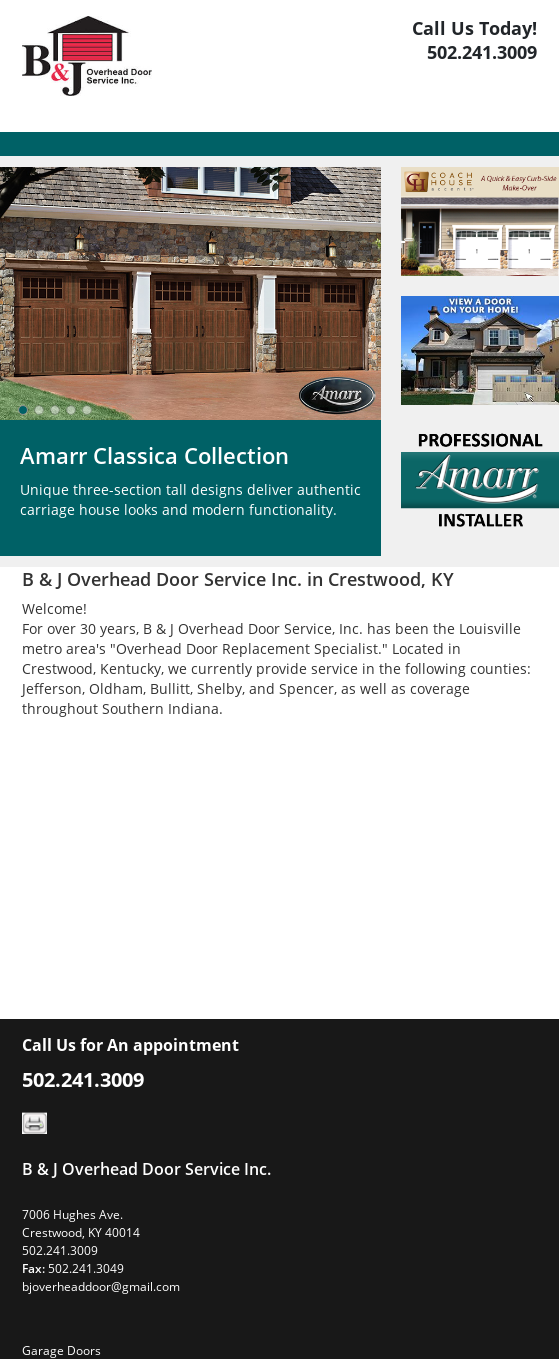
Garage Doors (61, 1350)
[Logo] (87, 66)
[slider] (55, 410)
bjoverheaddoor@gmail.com (101, 1286)
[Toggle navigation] (34, 144)
